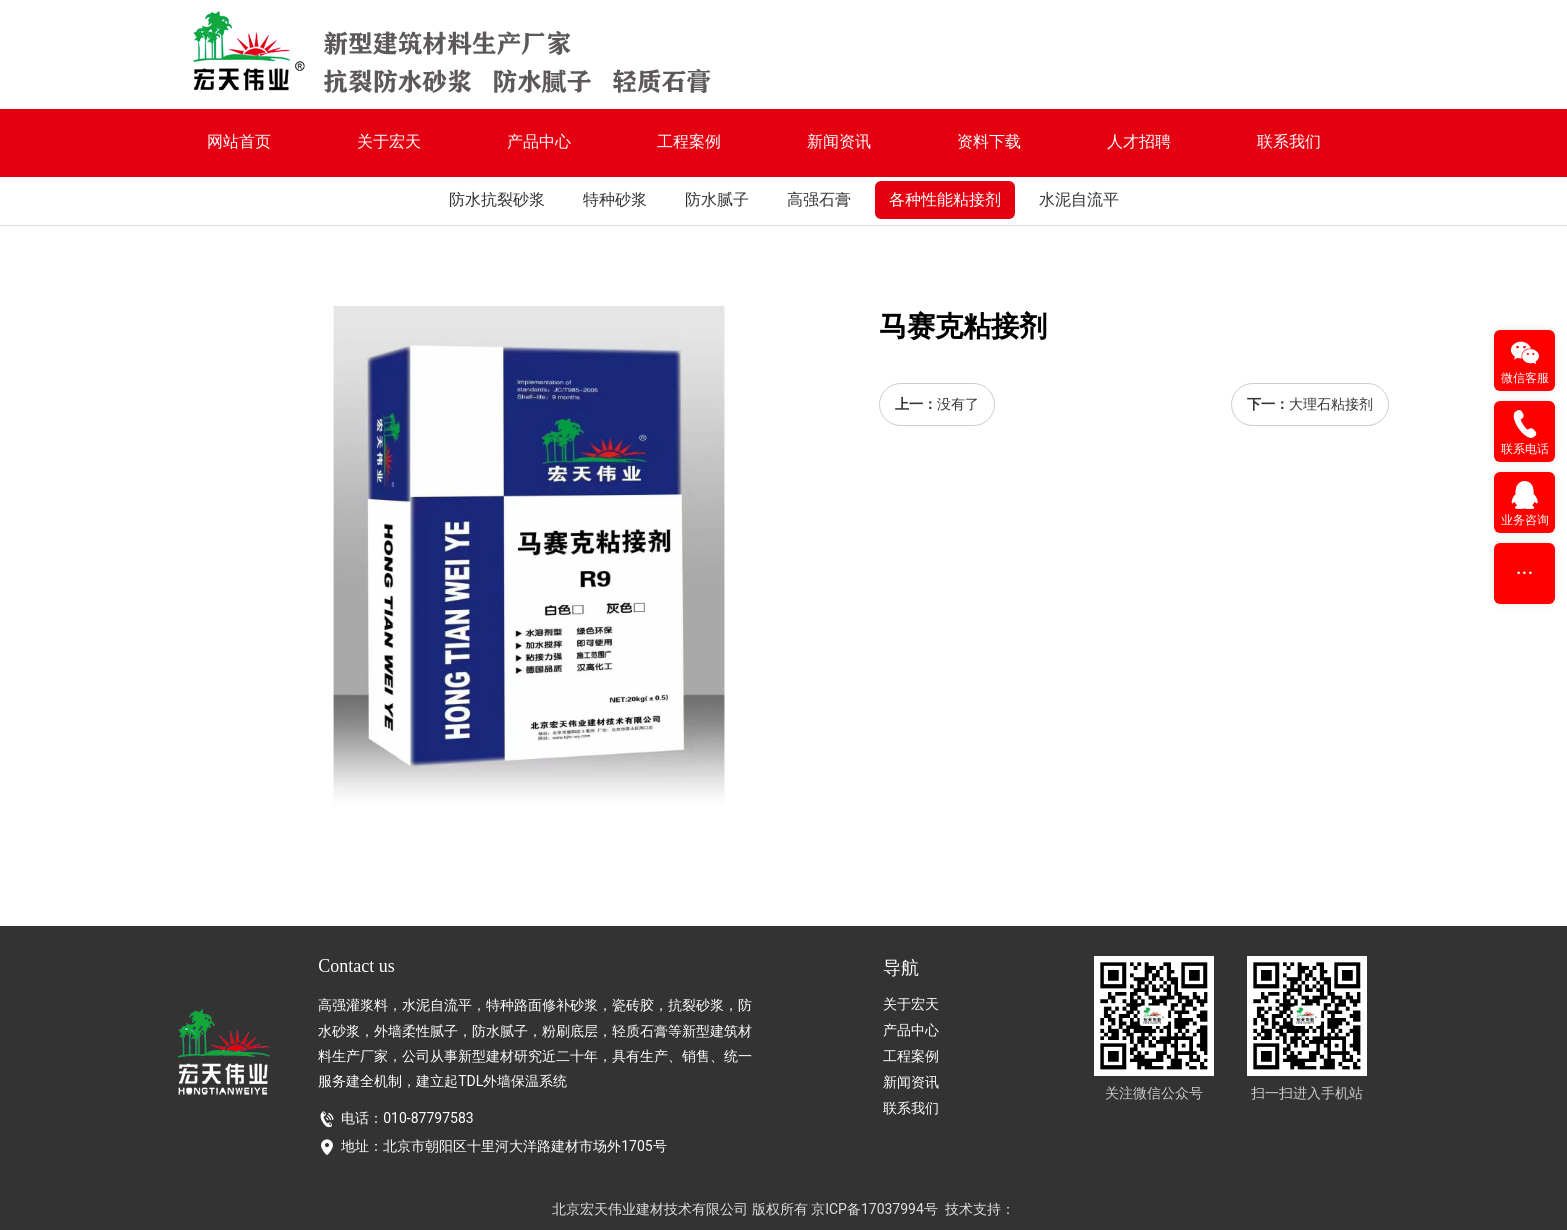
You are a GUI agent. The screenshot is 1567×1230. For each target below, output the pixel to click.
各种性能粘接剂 (945, 199)
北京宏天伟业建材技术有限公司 (650, 1209)
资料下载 (989, 141)
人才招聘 (1139, 141)
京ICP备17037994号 (874, 1209)
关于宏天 (389, 141)
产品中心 (539, 141)
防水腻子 (717, 199)
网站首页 (239, 141)
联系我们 (1289, 141)
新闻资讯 (839, 141)
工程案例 (689, 141)
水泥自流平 (1079, 199)
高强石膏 (819, 199)
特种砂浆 (615, 199)
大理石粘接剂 (1331, 404)
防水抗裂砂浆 (497, 199)
